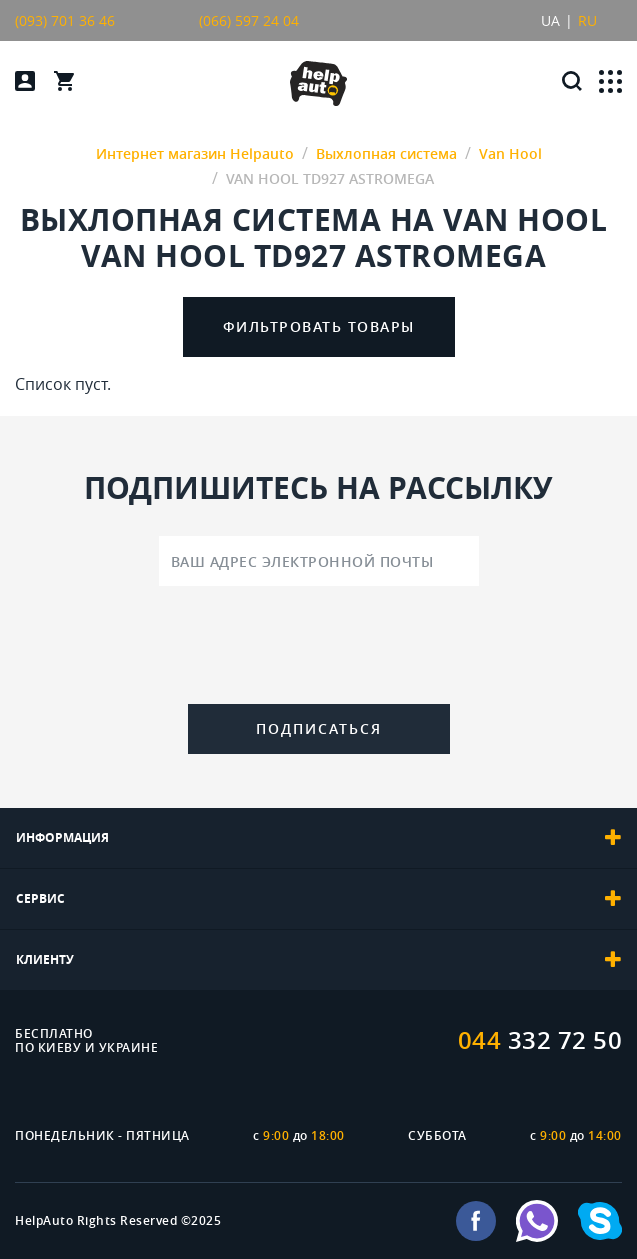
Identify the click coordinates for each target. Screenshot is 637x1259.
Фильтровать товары (319, 326)
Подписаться (319, 728)
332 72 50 (540, 1040)
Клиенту (318, 960)
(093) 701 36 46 (65, 20)
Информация (318, 838)
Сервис (318, 899)
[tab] (318, 838)
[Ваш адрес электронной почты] (319, 561)
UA (550, 20)
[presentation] (319, 649)
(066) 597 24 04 (249, 20)
